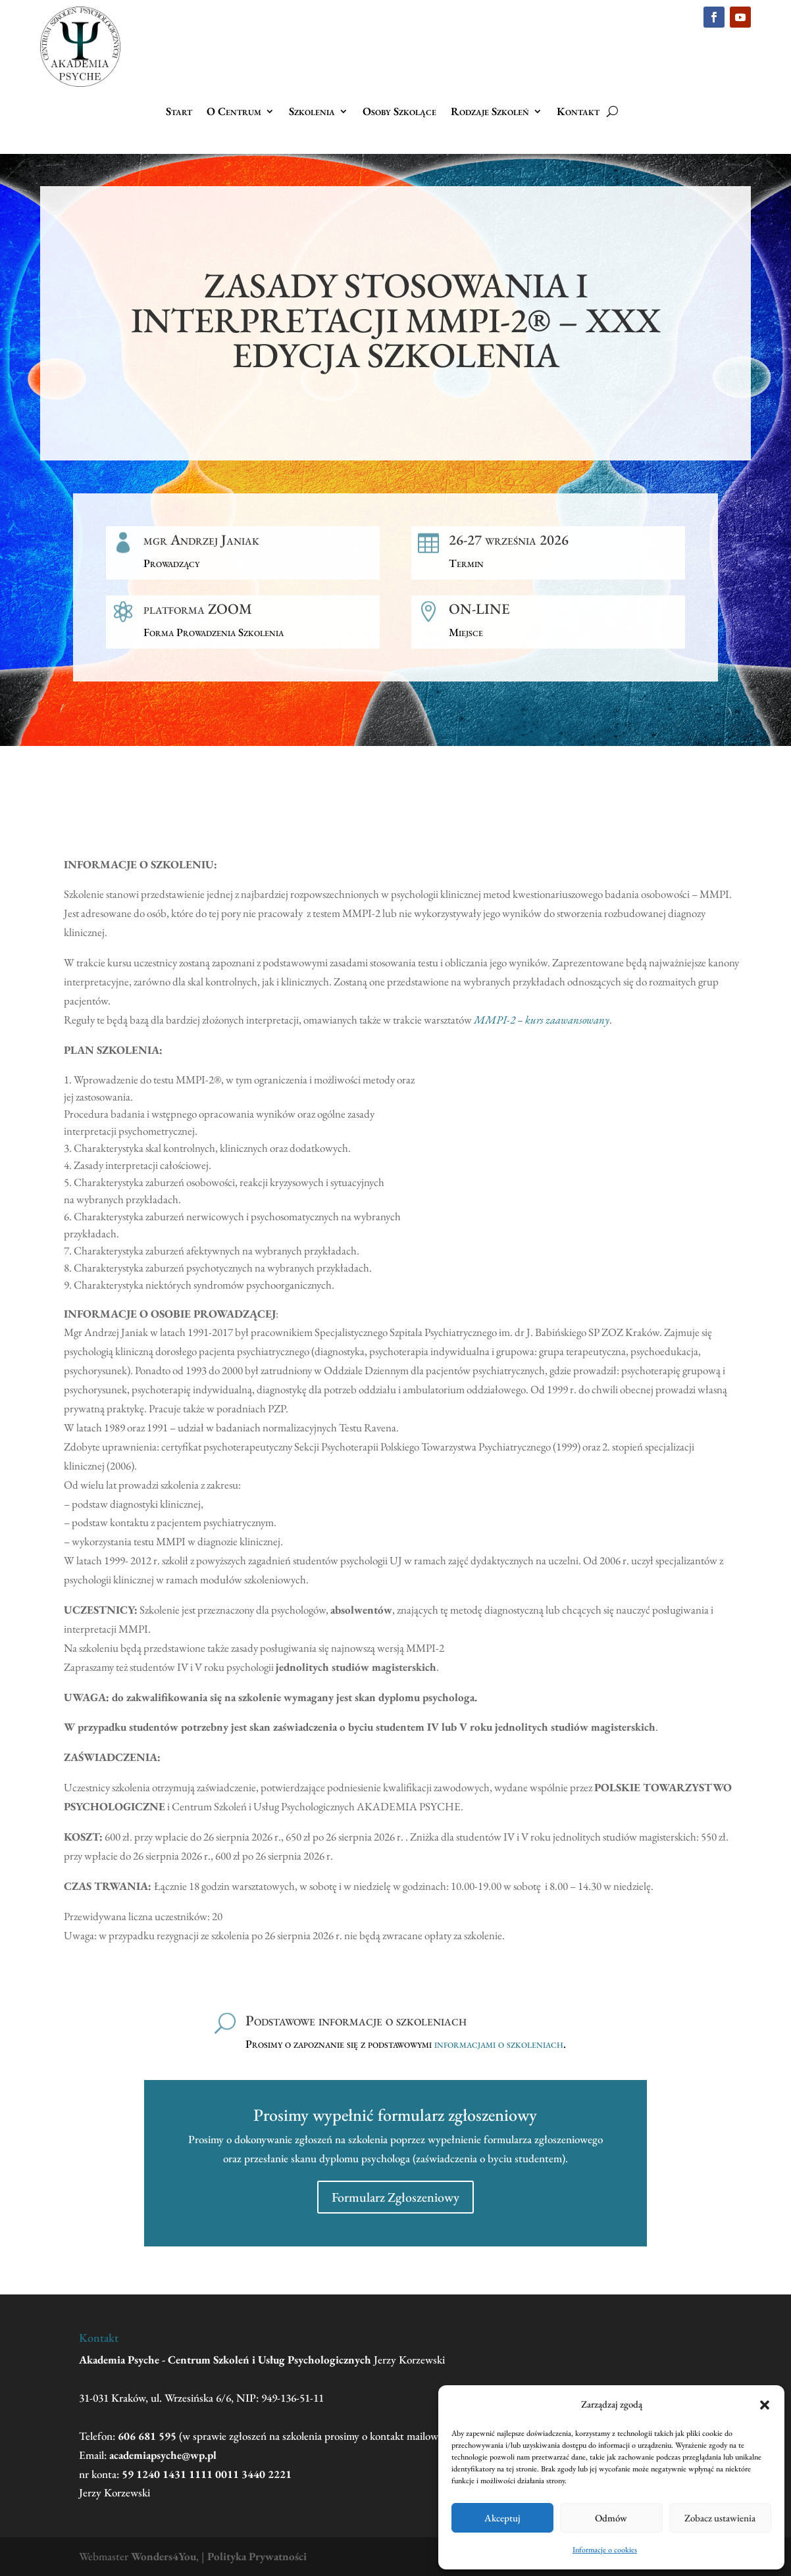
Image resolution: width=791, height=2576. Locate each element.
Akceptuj (502, 2518)
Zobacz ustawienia (719, 2518)
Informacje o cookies (605, 2549)
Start (179, 112)
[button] (764, 2405)
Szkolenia (312, 112)
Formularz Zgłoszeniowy (395, 2197)
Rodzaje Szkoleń (490, 112)
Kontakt (578, 112)
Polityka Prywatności (257, 2556)
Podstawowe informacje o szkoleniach (356, 2020)
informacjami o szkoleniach (498, 2044)
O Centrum (234, 112)
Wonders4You (163, 2556)
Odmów (611, 2518)
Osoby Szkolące (399, 112)
